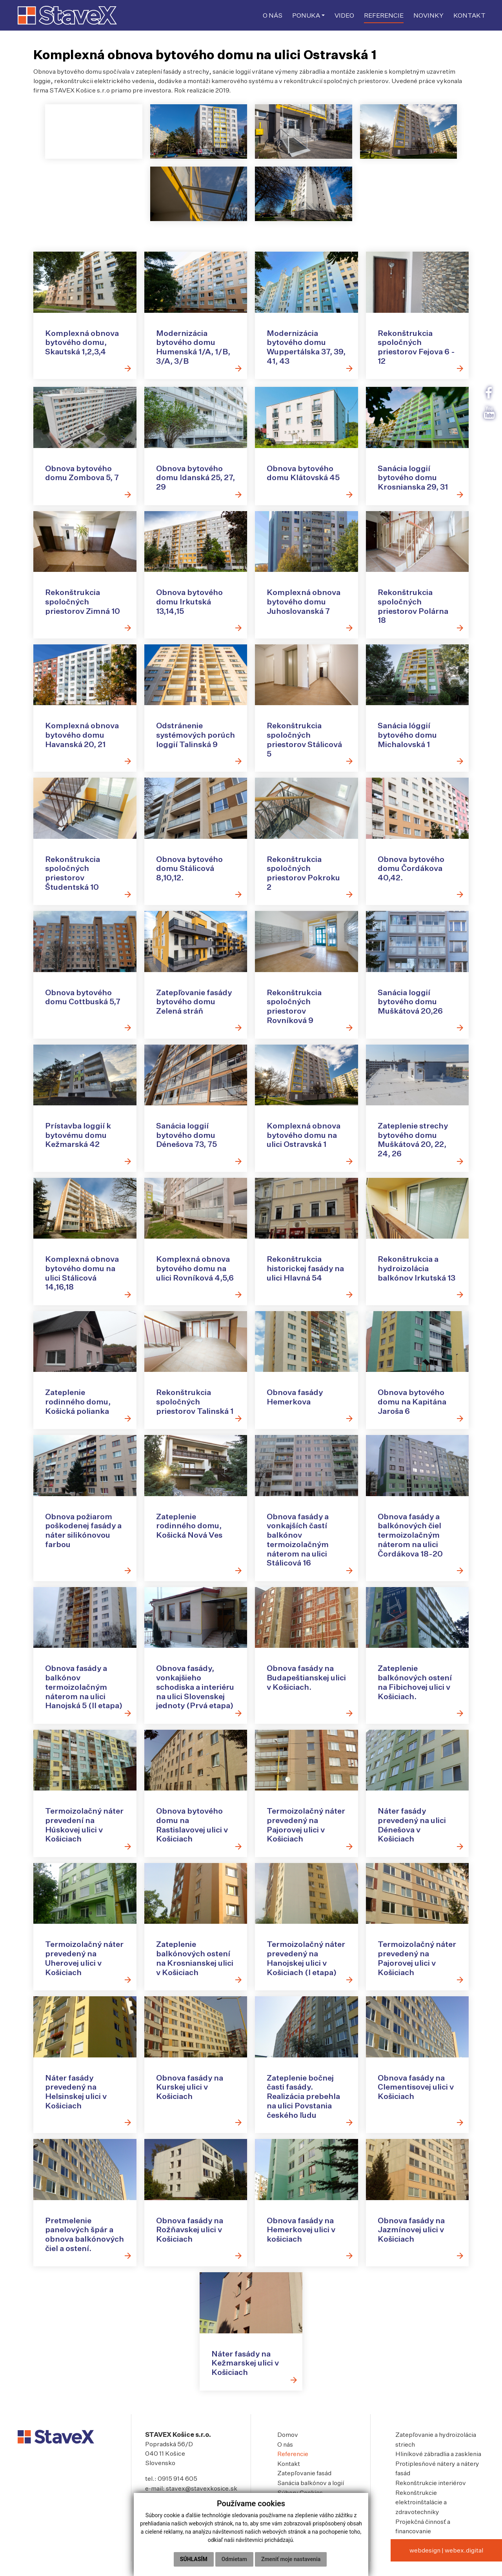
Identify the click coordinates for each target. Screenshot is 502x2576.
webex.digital (464, 2565)
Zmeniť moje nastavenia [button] (290, 2559)
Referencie (293, 2470)
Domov (287, 2452)
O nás (285, 2461)
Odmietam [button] (234, 2559)
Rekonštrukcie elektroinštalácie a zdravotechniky (421, 2517)
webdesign (424, 2565)
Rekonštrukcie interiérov (431, 2499)
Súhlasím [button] (193, 2559)
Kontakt (288, 2480)
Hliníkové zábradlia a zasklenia (438, 2470)
